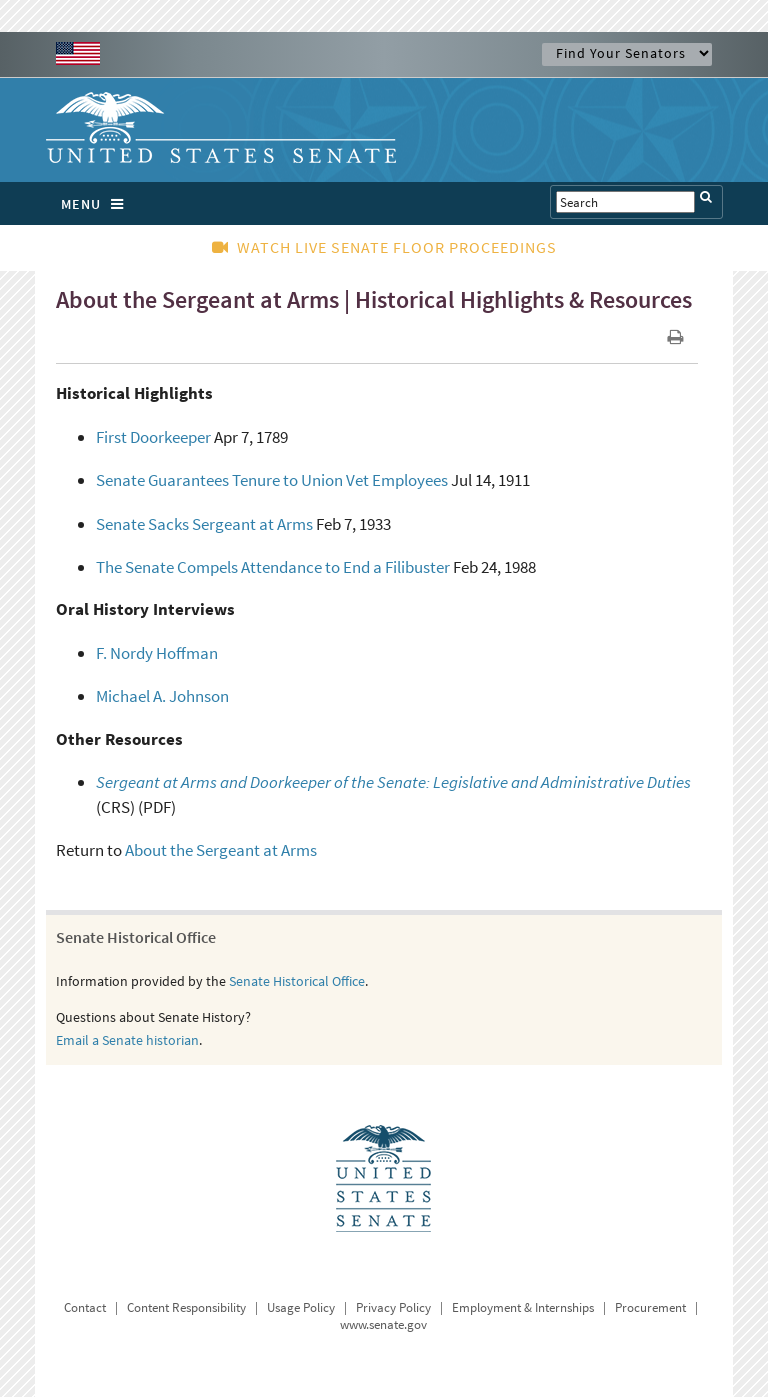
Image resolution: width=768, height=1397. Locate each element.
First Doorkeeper (153, 437)
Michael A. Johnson (162, 696)
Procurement (650, 1307)
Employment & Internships (523, 1307)
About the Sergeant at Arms (221, 850)
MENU (97, 204)
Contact (85, 1307)
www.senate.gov (383, 1324)
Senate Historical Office (297, 981)
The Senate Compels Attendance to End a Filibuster (273, 567)
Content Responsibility (186, 1307)
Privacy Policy (393, 1307)
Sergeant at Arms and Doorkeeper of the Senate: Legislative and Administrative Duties (393, 782)
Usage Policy (301, 1307)
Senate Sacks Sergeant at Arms (204, 524)
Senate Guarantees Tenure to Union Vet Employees (272, 480)
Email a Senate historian (127, 1040)
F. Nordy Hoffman (157, 653)
